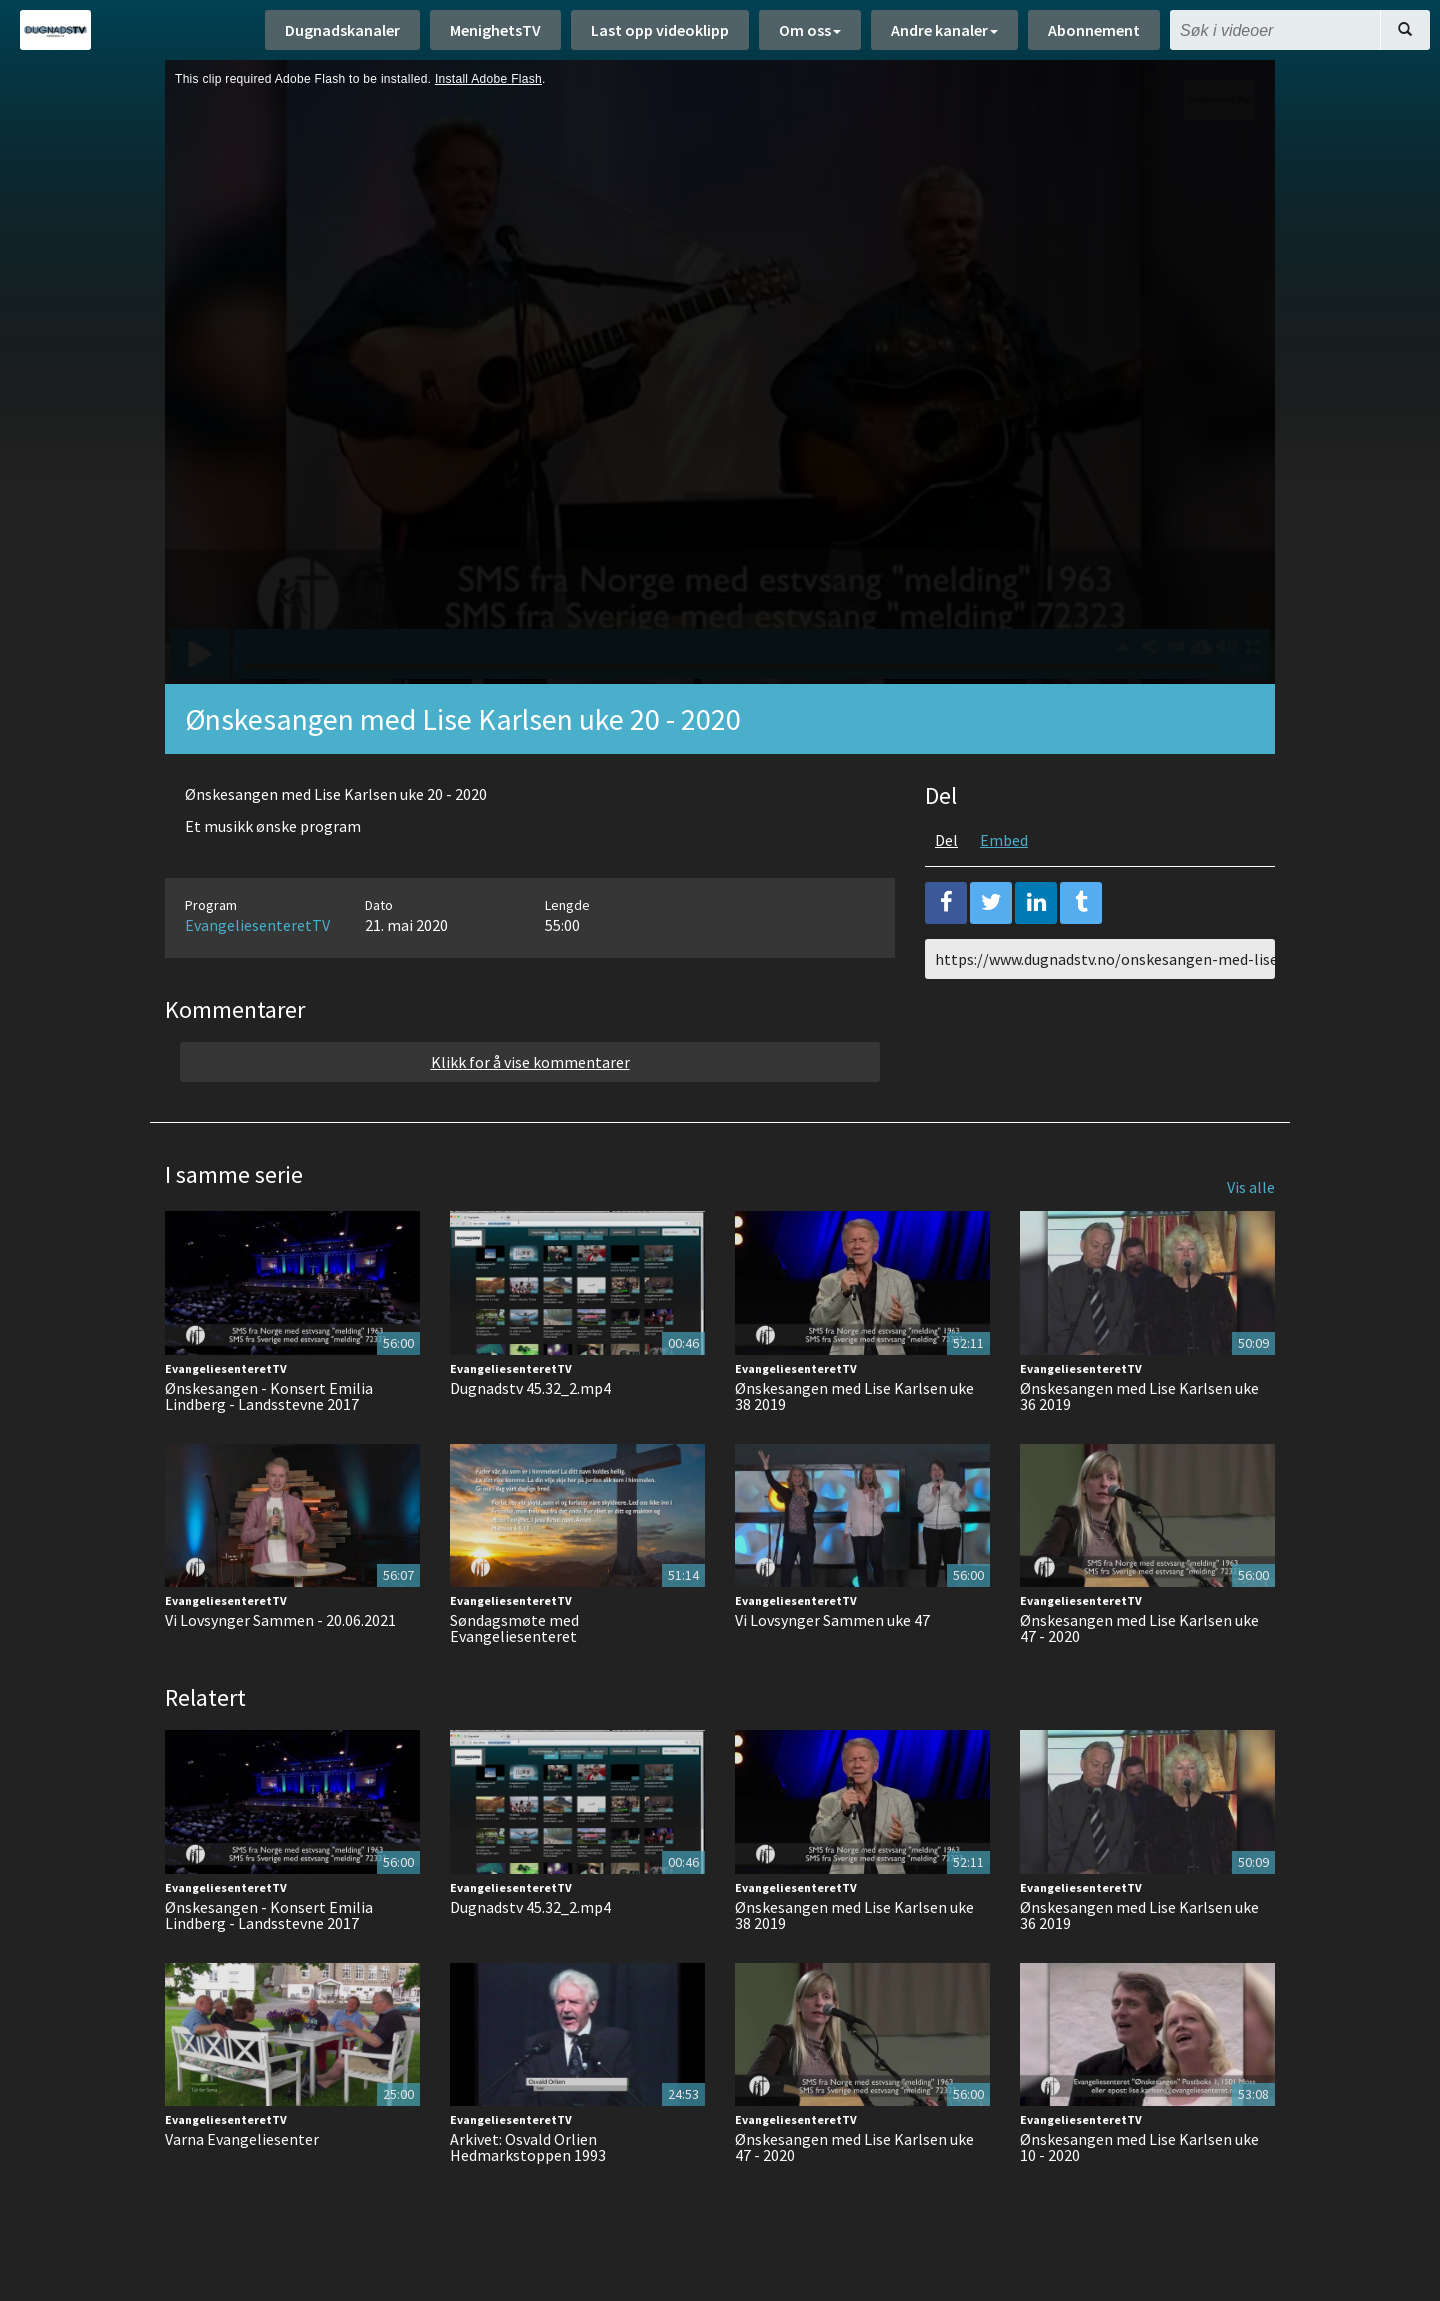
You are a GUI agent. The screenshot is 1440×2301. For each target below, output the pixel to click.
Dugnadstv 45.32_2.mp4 (530, 1388)
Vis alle (1251, 1187)
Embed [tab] (1004, 840)
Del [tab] (946, 840)
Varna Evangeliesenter (242, 2139)
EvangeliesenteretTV (257, 925)
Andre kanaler (944, 30)
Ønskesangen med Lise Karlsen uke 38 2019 (854, 1396)
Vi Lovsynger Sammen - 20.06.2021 (280, 1620)
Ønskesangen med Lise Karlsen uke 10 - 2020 (1139, 2147)
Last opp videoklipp (660, 30)
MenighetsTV (495, 30)
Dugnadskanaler (342, 30)
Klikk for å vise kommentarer (530, 1062)
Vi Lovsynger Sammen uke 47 (832, 1620)
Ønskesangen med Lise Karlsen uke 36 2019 (1139, 1396)
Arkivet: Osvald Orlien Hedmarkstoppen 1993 (528, 2147)
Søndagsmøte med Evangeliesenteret (514, 1628)
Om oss (810, 30)
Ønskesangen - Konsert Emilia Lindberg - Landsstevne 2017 (269, 1396)
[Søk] (1405, 30)
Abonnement (1094, 30)
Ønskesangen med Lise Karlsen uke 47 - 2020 (1139, 1628)
